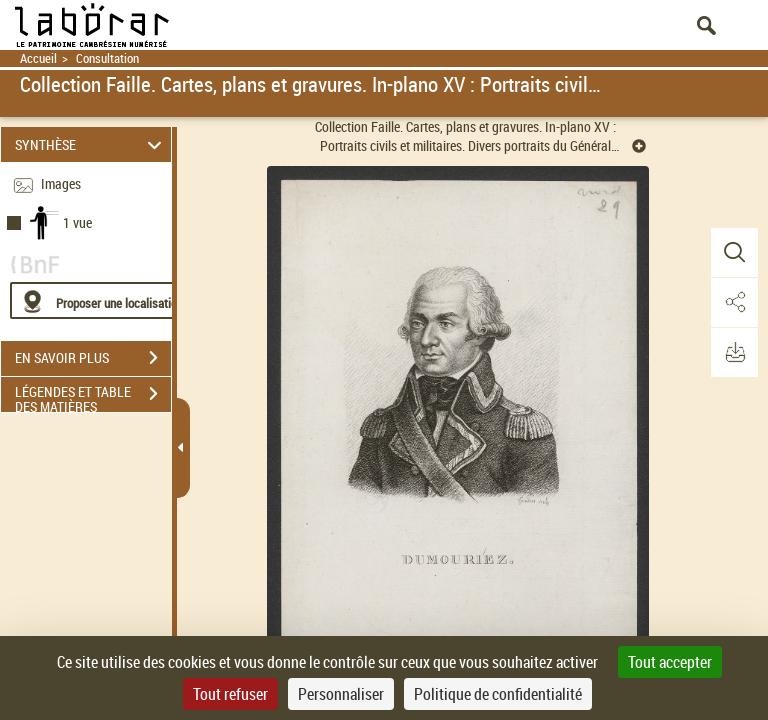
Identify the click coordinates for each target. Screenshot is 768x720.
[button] (733, 253)
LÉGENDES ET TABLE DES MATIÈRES (93, 396)
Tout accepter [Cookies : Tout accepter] (670, 662)
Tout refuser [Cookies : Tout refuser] (230, 694)
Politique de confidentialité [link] (498, 694)
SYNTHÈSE (91, 144)
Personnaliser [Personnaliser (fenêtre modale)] (341, 694)
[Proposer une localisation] (105, 300)
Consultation (107, 58)
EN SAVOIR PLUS (93, 358)
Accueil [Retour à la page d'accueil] (38, 58)
